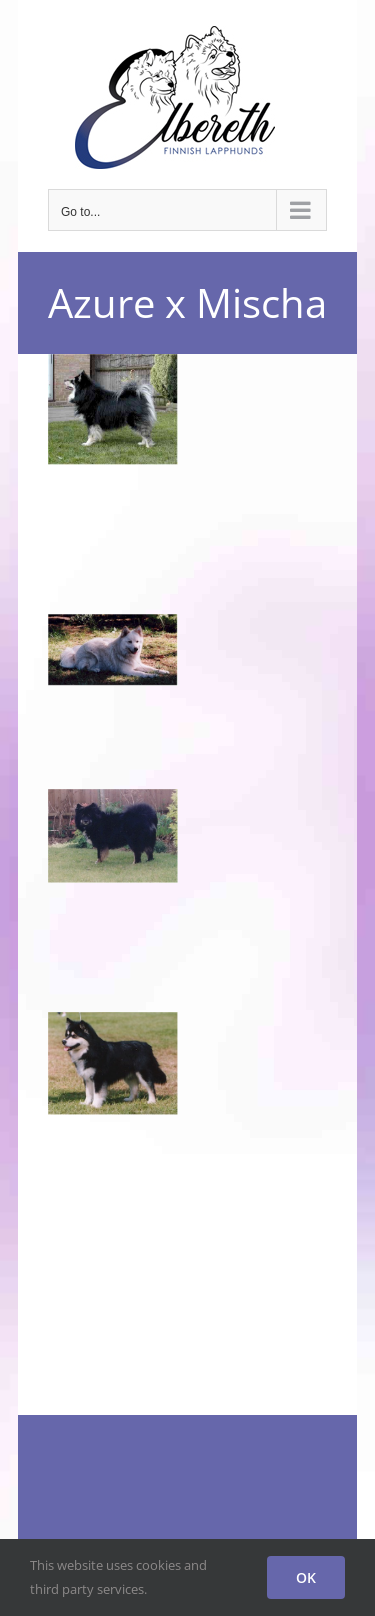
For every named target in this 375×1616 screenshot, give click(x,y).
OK (306, 1577)
